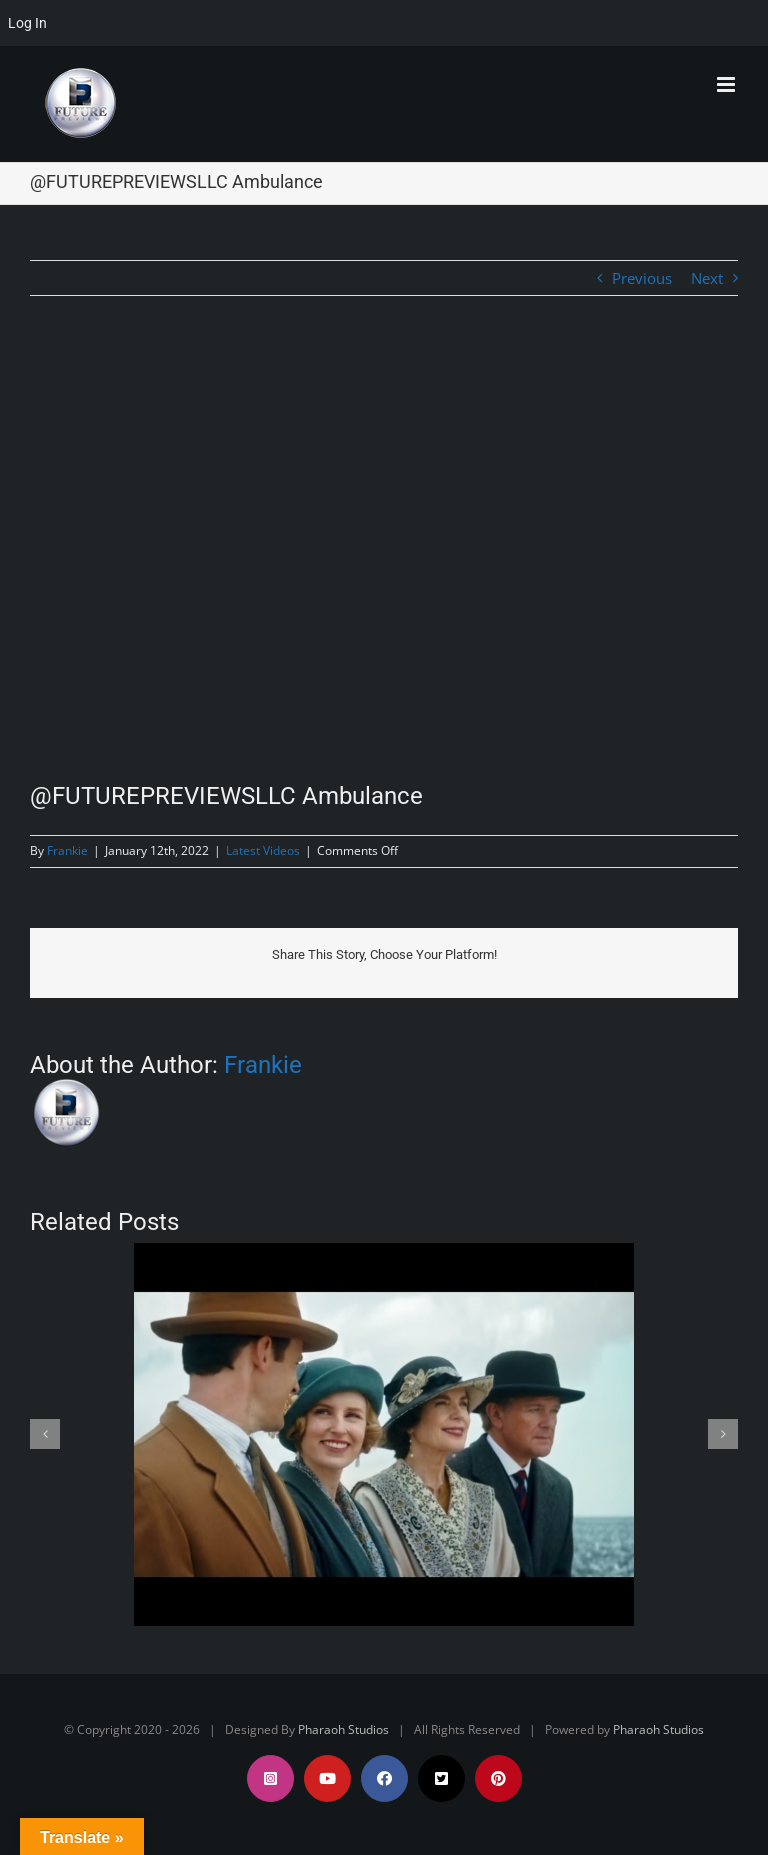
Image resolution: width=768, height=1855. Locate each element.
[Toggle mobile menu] (727, 84)
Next (707, 278)
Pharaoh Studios (343, 1729)
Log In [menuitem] (27, 23)
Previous (642, 278)
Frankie (67, 850)
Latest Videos (263, 850)
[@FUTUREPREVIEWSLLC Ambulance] (384, 555)
